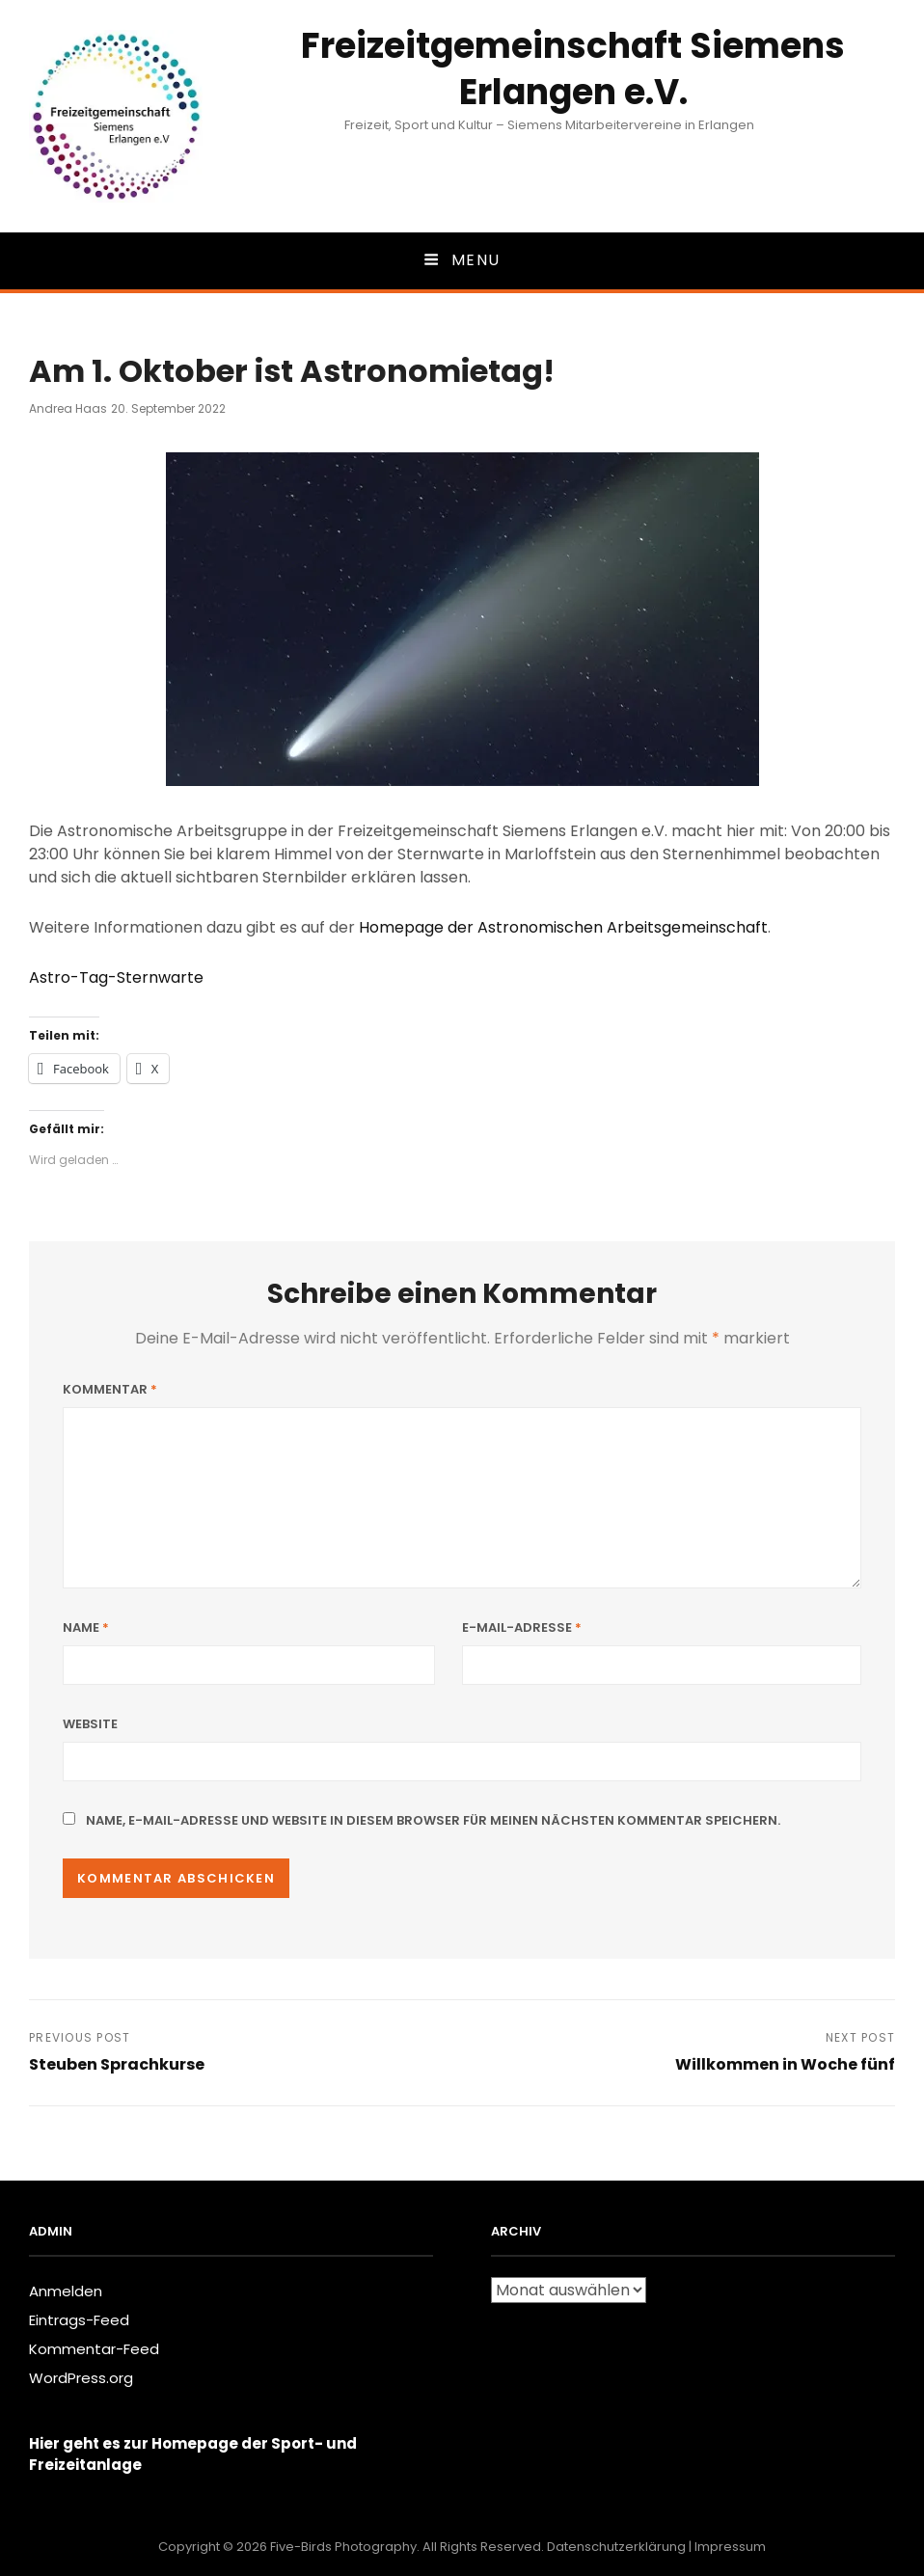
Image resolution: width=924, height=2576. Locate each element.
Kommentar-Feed (94, 2349)
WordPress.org (81, 2378)
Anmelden (65, 2291)
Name (86, 1627)
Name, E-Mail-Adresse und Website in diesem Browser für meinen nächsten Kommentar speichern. (433, 1820)
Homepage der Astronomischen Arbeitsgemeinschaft (563, 927)
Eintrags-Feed (79, 2320)
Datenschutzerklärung (616, 2546)
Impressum (730, 2546)
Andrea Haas (68, 408)
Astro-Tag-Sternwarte (116, 977)
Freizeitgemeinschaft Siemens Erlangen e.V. (573, 69)
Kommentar (110, 1389)
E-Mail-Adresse (522, 1627)
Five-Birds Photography (343, 2546)
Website (90, 1724)
